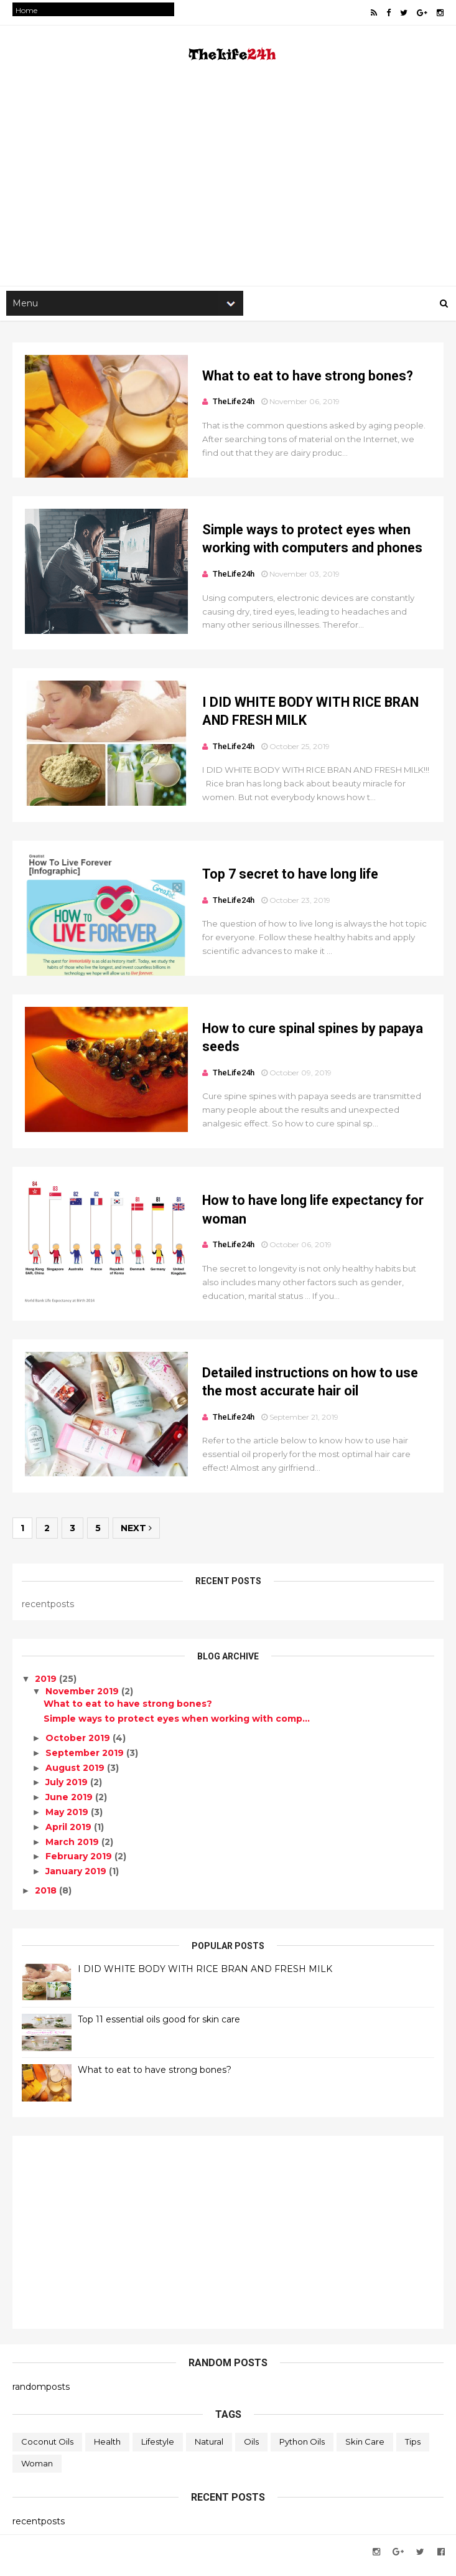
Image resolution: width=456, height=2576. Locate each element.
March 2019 (73, 1850)
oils (251, 2450)
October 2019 (79, 1746)
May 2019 (68, 1820)
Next (136, 1536)
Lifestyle (157, 2450)
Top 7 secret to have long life (281, 879)
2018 (47, 1898)
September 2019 (85, 1761)
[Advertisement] (228, 187)
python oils (302, 2450)
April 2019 (69, 1835)
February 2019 (79, 1865)
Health (107, 2450)
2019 (47, 1686)
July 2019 (67, 1790)
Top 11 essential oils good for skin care (159, 2027)
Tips (413, 2450)
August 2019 (76, 1775)
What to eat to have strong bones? (298, 377)
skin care (364, 2450)
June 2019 (70, 1805)
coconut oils (47, 2450)
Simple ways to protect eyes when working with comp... (177, 1727)
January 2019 (77, 1879)
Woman (37, 2471)
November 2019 (83, 1699)
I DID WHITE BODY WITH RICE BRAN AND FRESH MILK (205, 1977)
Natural (209, 2450)
